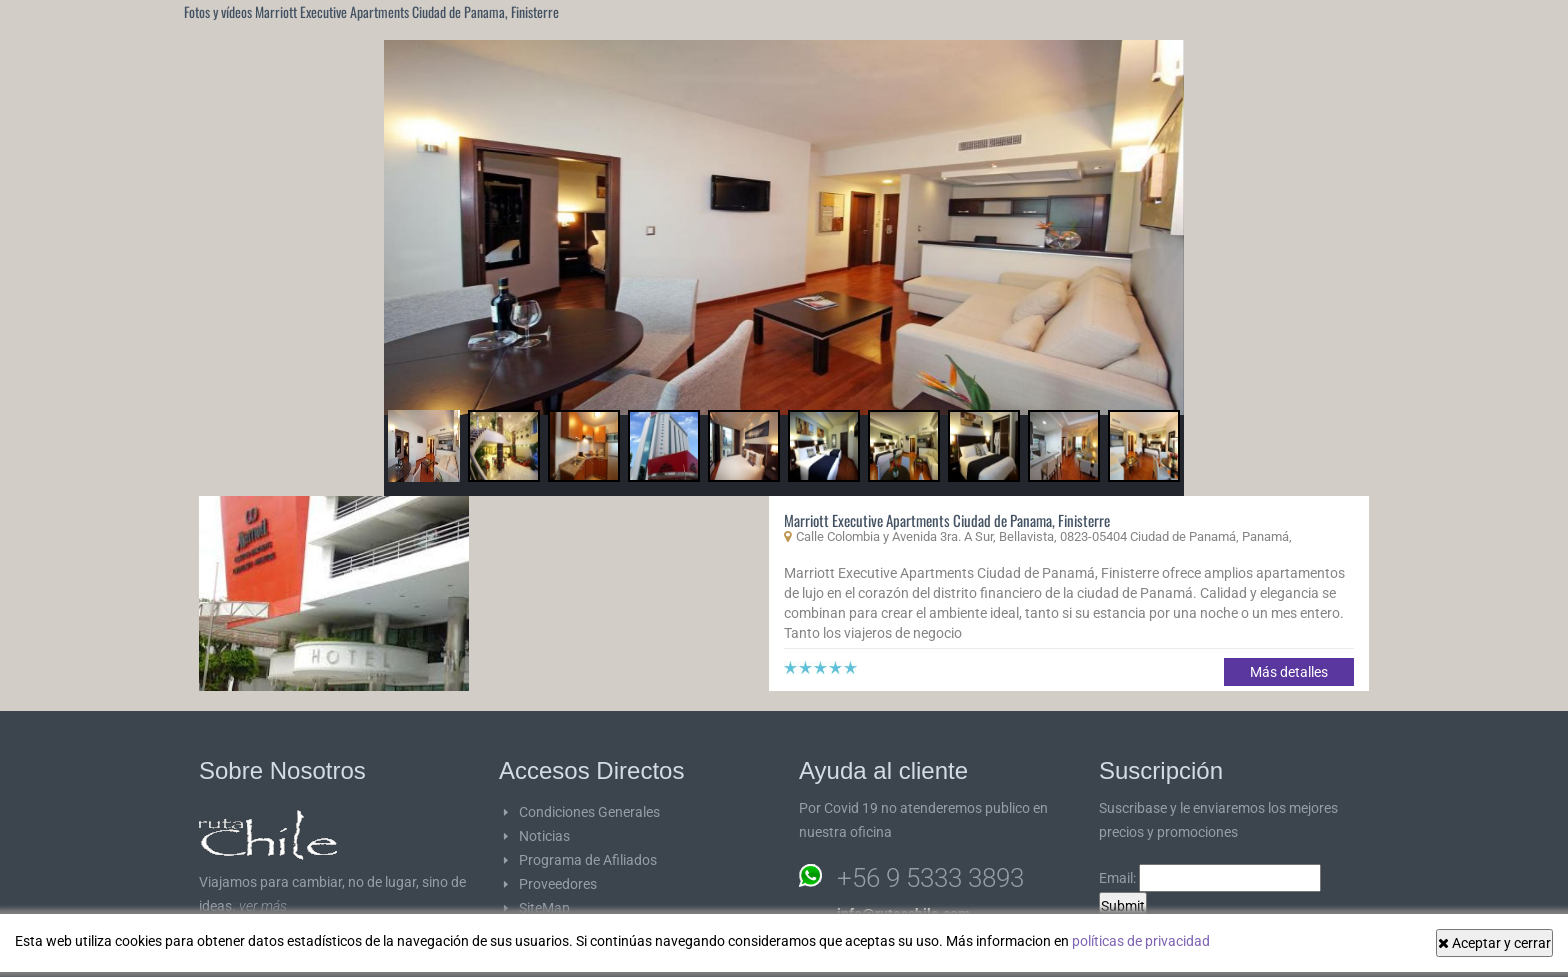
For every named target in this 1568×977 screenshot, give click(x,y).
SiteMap (544, 908)
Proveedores (558, 884)
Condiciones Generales (589, 812)
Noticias (544, 836)
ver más (263, 906)
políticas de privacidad (1141, 941)
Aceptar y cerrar (1494, 943)
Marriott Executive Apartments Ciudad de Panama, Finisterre (947, 520)
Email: (1210, 878)
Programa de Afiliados (588, 860)
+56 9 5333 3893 (930, 878)
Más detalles (1289, 672)
